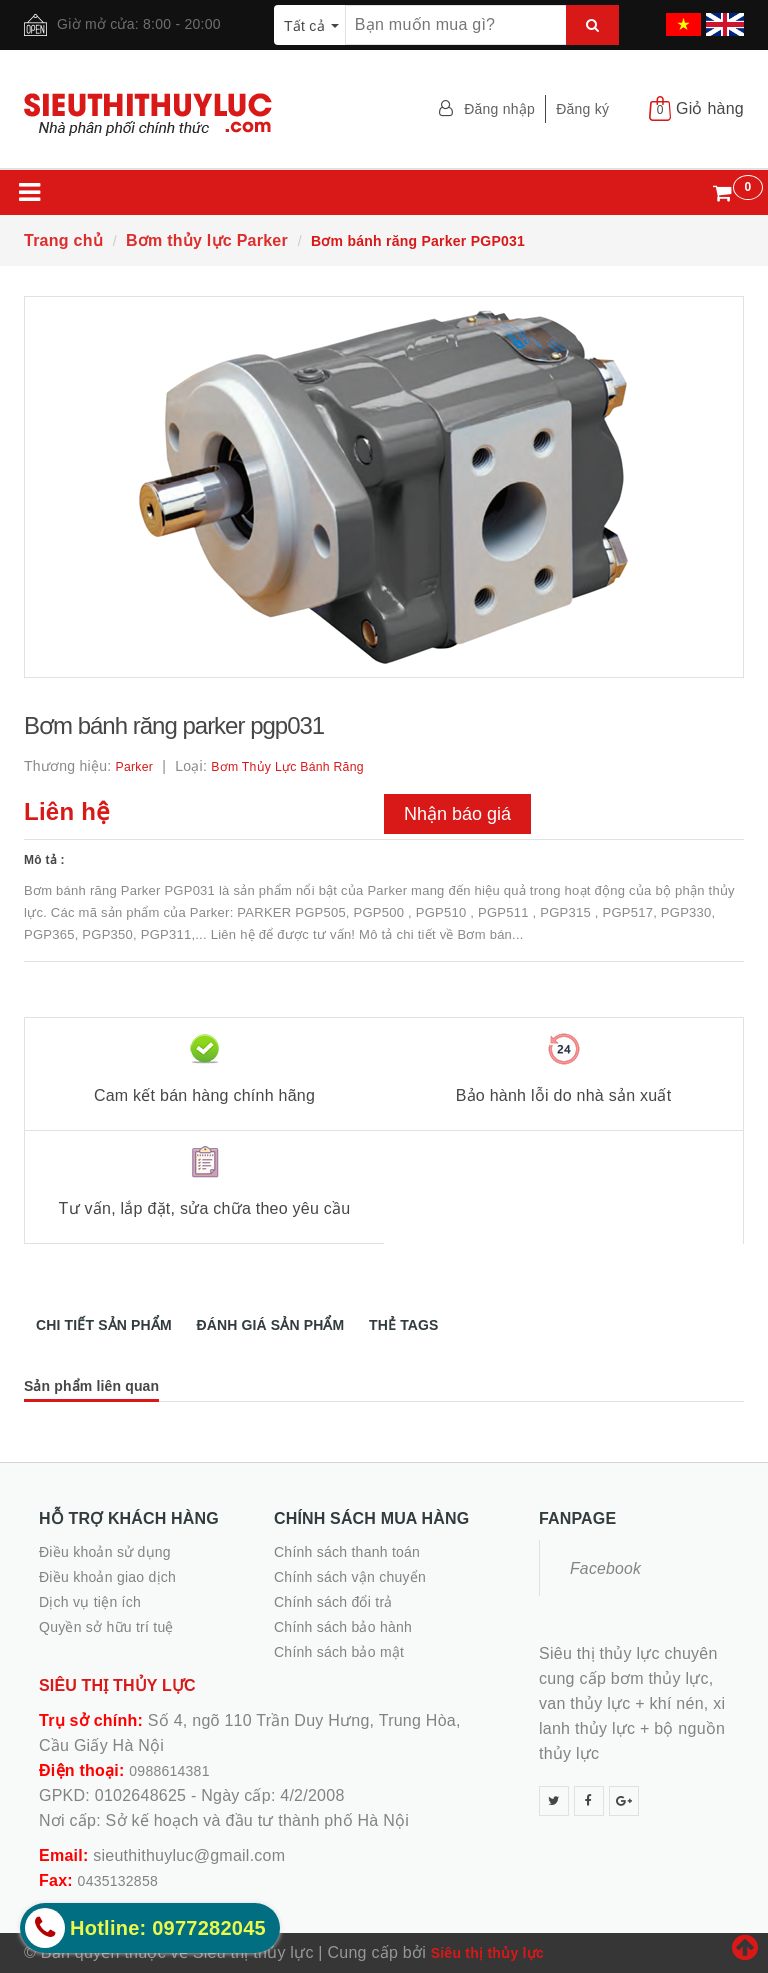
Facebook (605, 1568)
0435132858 (118, 1881)
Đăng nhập (499, 109)
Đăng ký (582, 109)
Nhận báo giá (457, 814)
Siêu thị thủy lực (487, 1953)
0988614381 (169, 1771)
